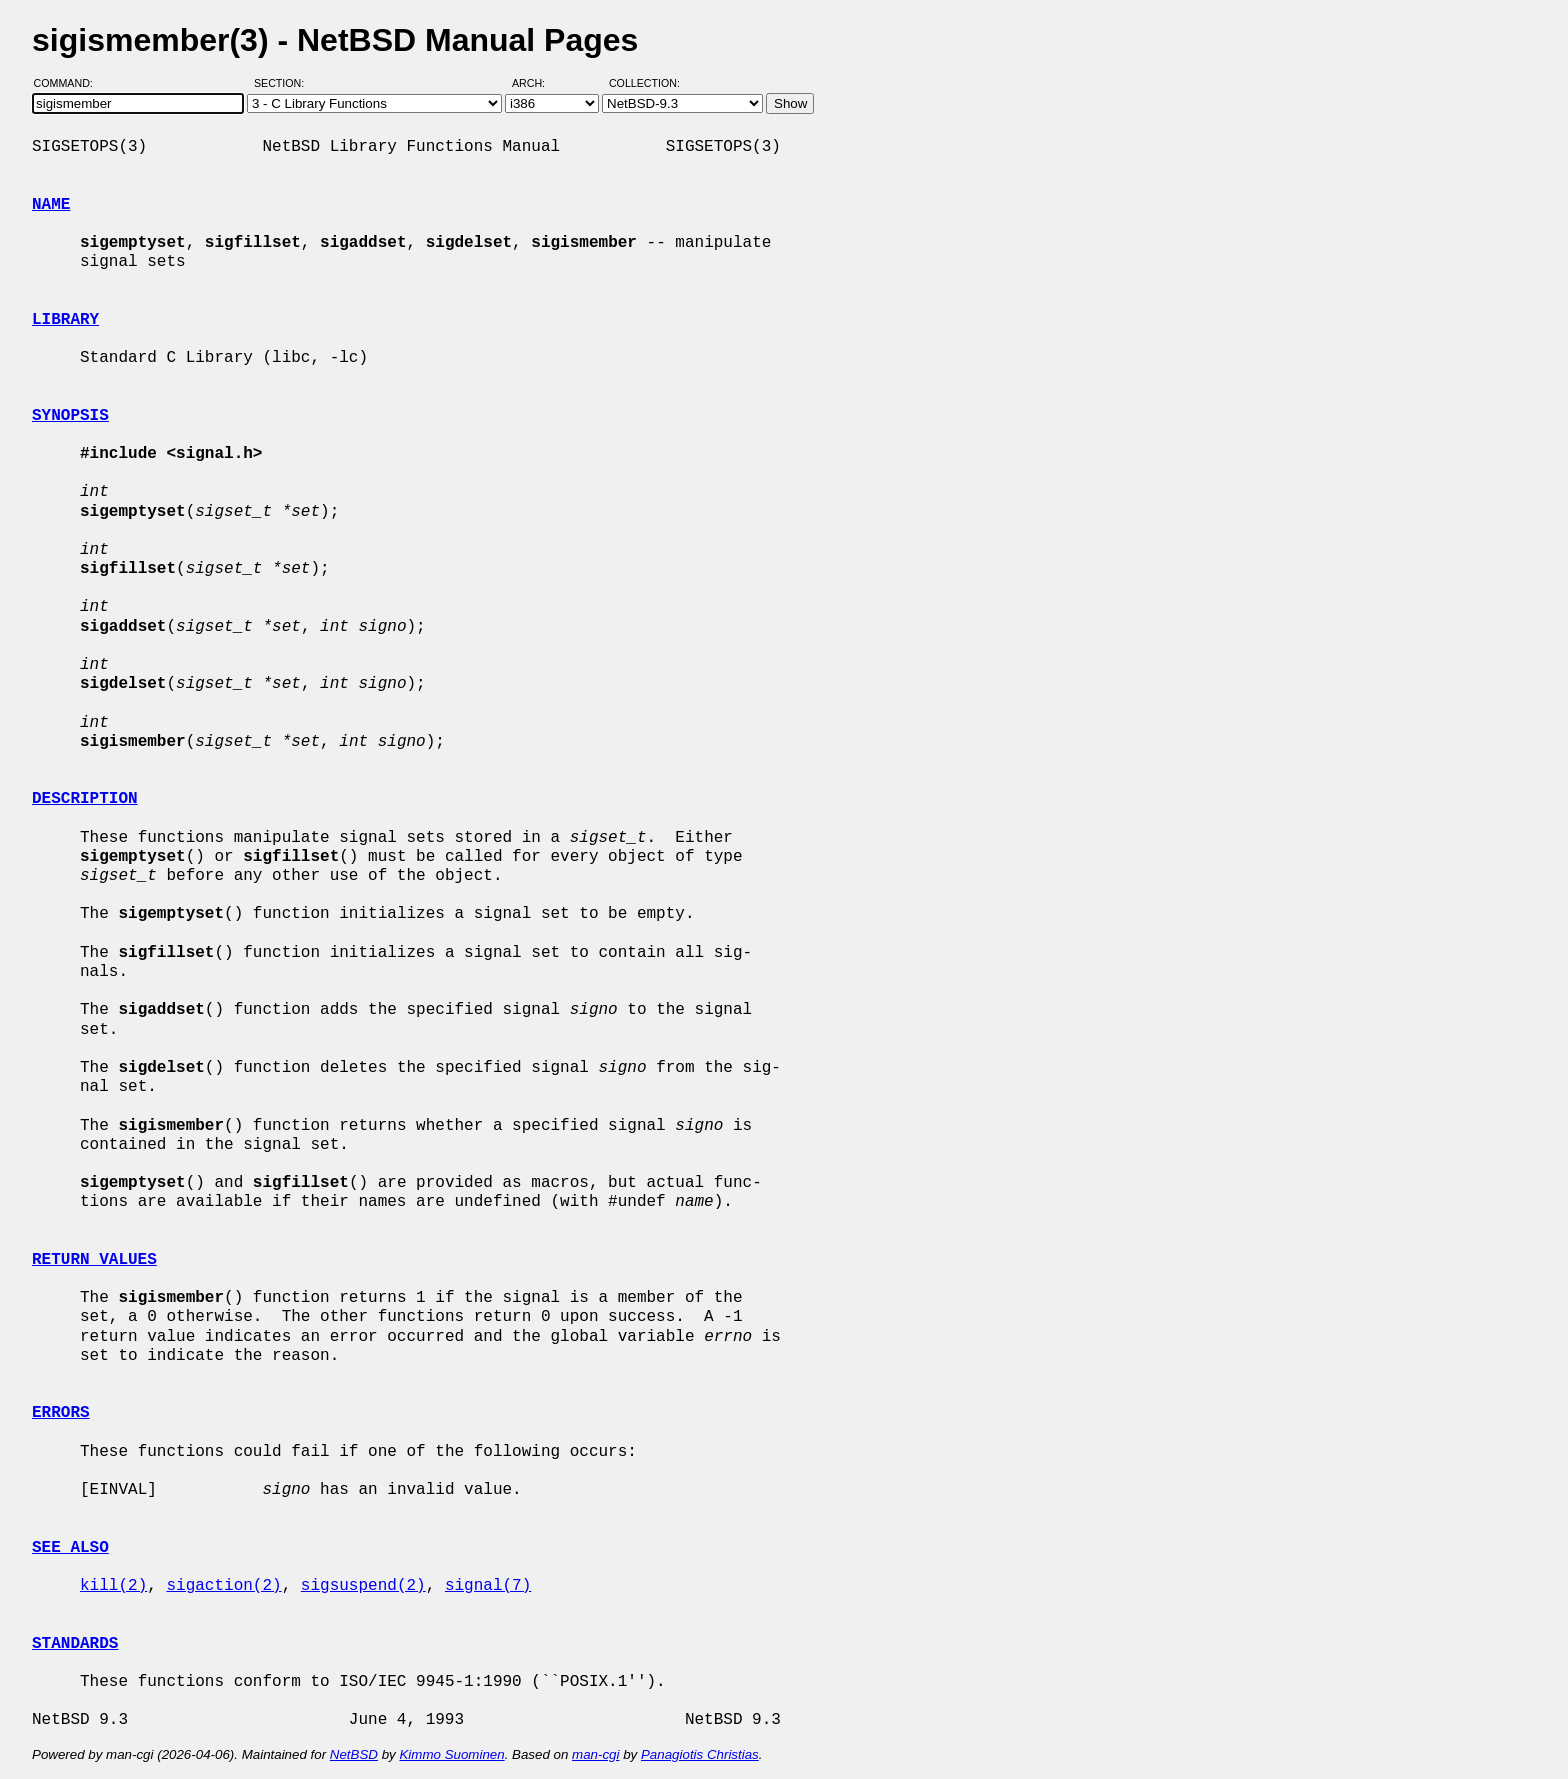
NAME (51, 205)
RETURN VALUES (94, 1260)
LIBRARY (65, 320)
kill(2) (113, 1586)
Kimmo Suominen (451, 1754)
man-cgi (595, 1754)
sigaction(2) (223, 1586)
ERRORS (61, 1413)
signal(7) (488, 1586)
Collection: (644, 83)
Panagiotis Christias (700, 1754)
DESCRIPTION (85, 799)
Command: (69, 83)
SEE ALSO (70, 1548)
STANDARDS (75, 1644)
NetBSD (354, 1754)
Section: (283, 83)
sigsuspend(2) (363, 1586)
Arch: (537, 83)
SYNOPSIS (70, 416)
